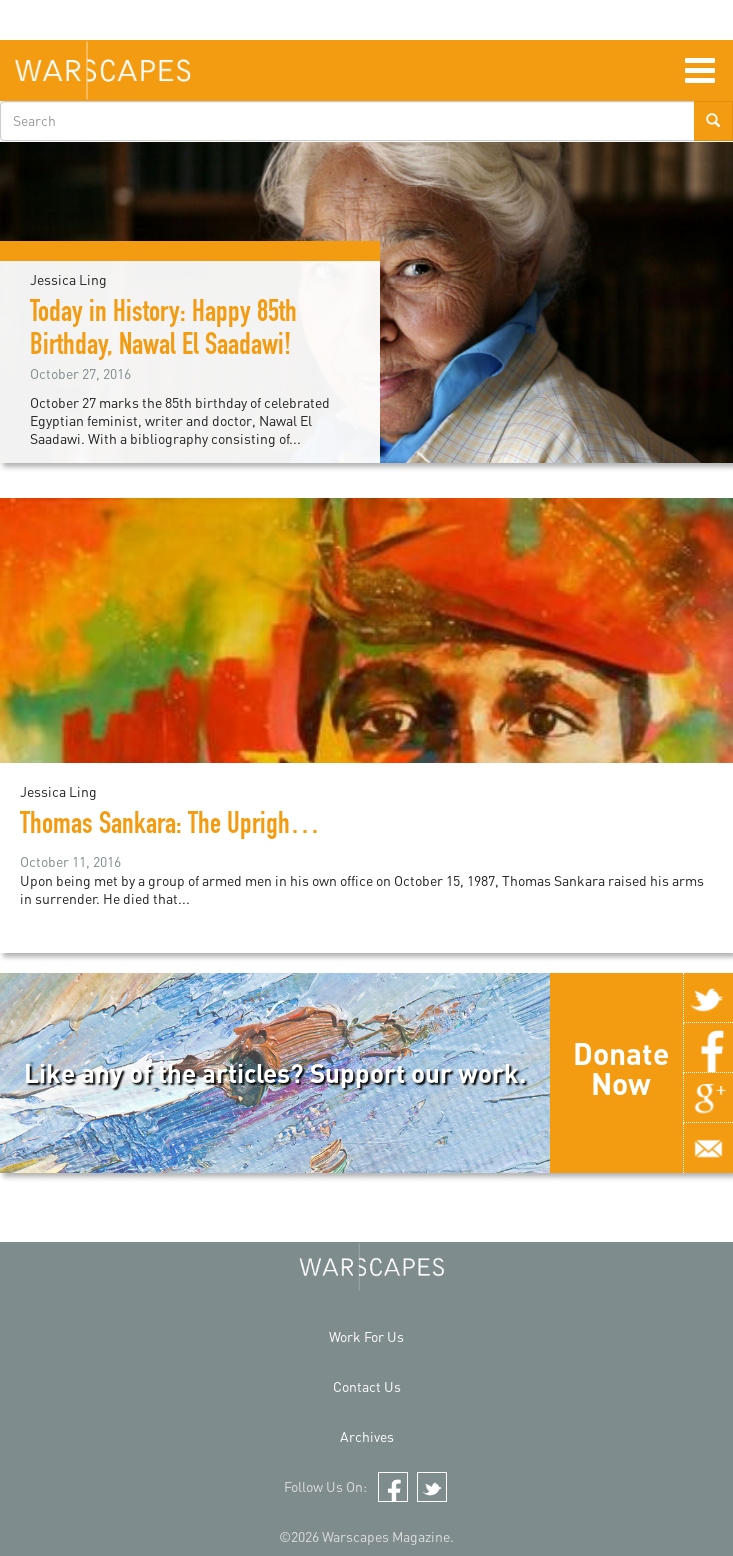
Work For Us (366, 1336)
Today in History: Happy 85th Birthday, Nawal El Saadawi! (163, 331)
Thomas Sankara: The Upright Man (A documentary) (262, 827)
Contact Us (367, 1386)
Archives (367, 1436)
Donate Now (621, 1068)
